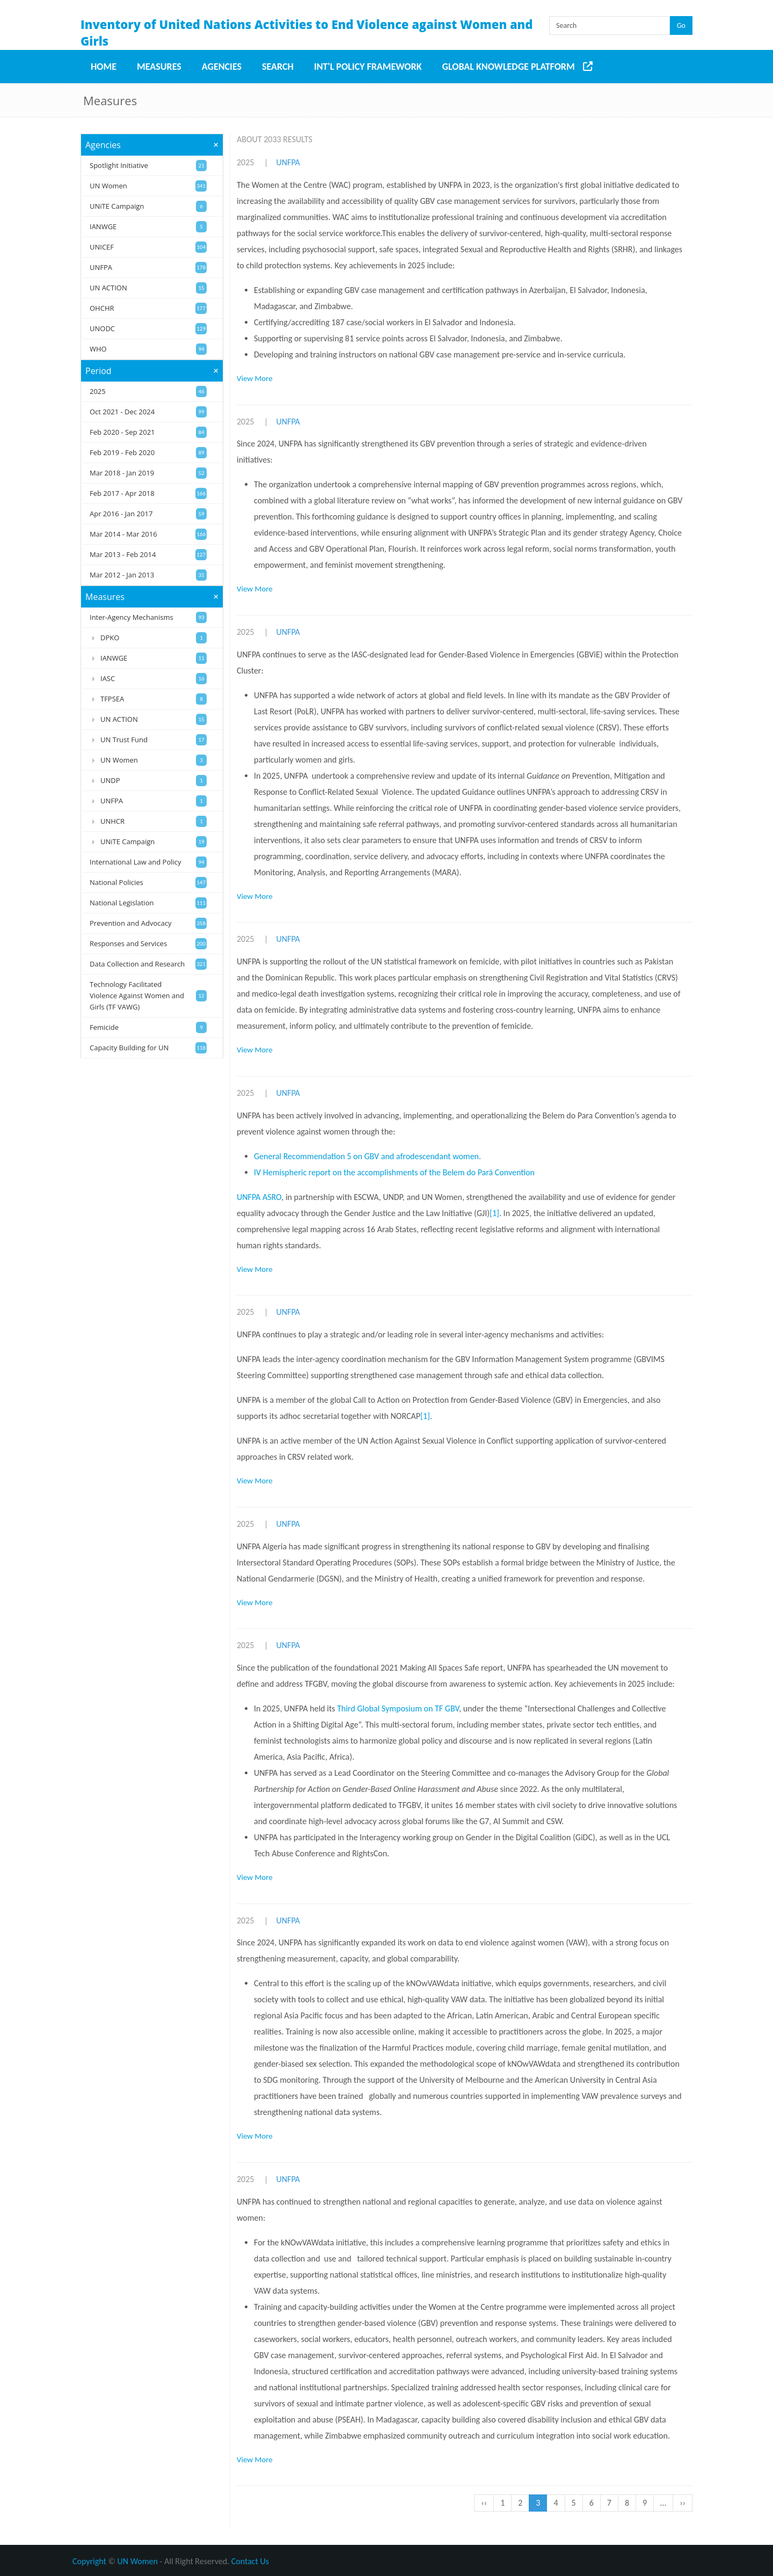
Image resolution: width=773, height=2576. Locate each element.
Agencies (222, 66)
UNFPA (288, 162)
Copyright (89, 2561)
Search (278, 66)
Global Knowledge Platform (508, 66)
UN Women (138, 2561)
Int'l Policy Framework (368, 66)
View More (255, 378)
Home (103, 66)
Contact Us (250, 2561)
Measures (159, 66)
